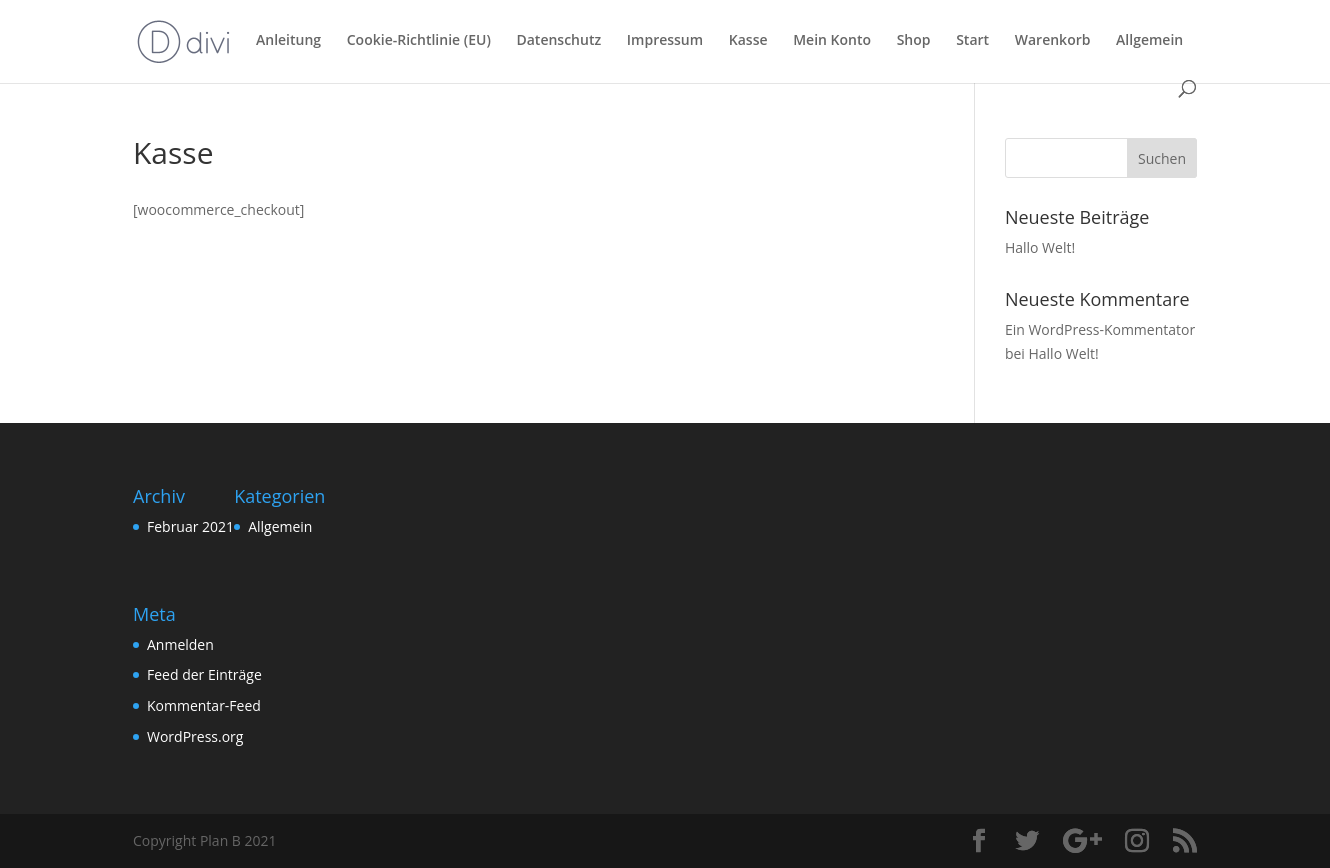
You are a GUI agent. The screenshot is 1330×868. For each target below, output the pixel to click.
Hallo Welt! (1040, 247)
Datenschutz (558, 41)
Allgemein (1149, 41)
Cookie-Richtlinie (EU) (419, 41)
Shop (914, 41)
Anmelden (180, 644)
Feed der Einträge (204, 674)
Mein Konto (832, 41)
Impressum (665, 41)
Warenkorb (1053, 41)
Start (972, 41)
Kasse (748, 41)
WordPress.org (195, 736)
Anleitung (288, 41)
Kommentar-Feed (204, 705)
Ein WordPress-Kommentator (1100, 329)
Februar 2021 (190, 526)
